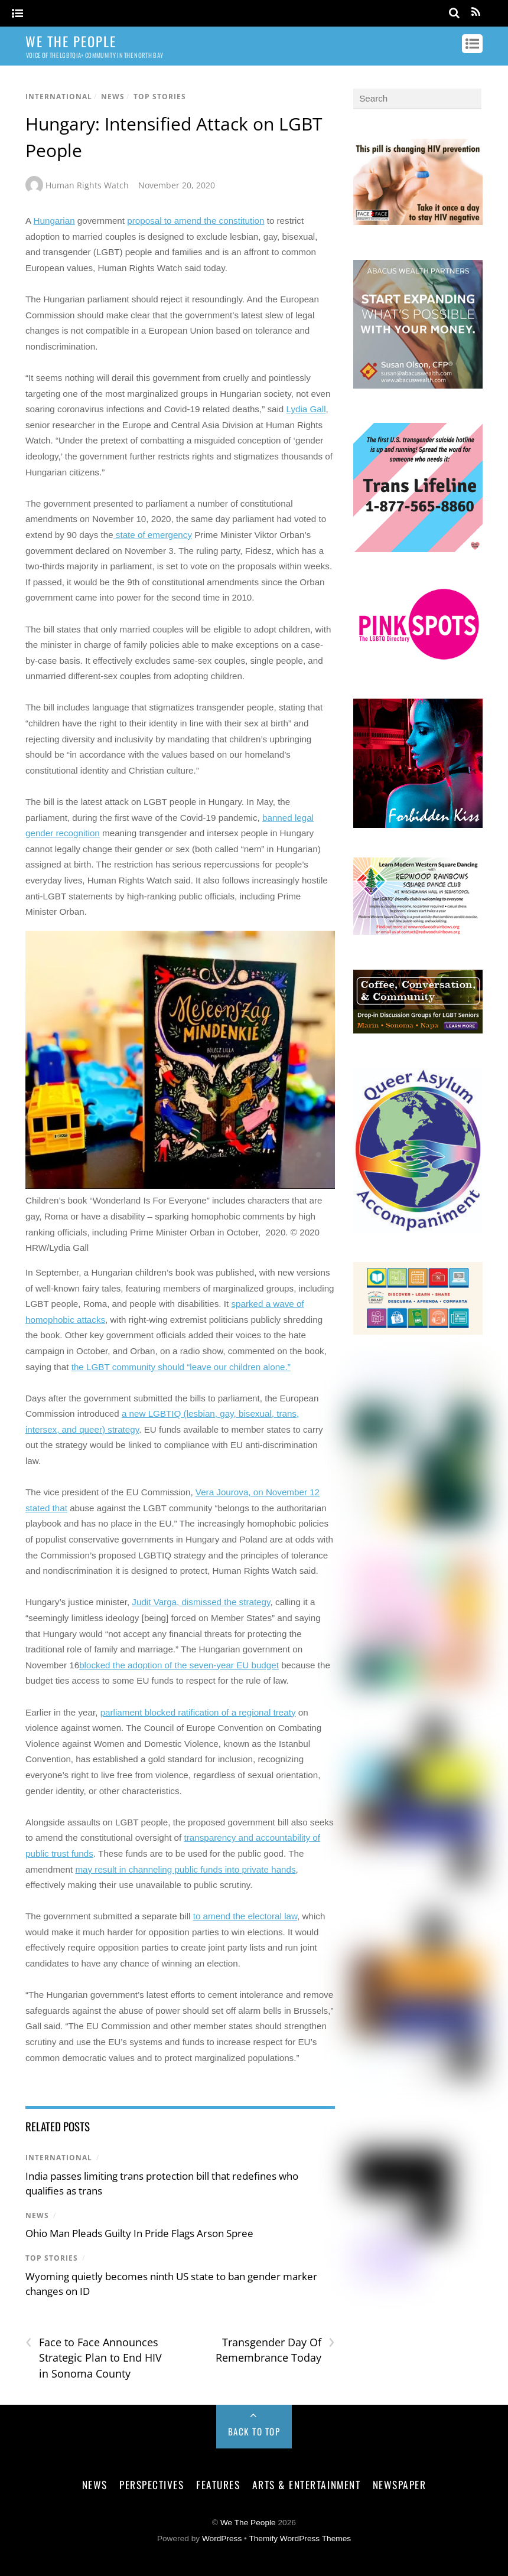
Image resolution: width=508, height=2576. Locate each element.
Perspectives (151, 2484)
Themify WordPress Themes (300, 2538)
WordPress (222, 2538)
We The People (248, 2522)
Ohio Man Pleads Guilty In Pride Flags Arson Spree (139, 2233)
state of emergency (152, 535)
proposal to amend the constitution (195, 221)
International (58, 97)
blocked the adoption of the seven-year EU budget (179, 1665)
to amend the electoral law (245, 1916)
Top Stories (159, 97)
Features (218, 2484)
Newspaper (399, 2484)
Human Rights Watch (87, 185)
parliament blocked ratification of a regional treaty (198, 1712)
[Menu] (17, 14)
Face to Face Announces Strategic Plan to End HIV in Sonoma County (93, 2357)
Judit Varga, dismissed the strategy (201, 1602)
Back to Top (254, 2431)
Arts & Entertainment (306, 2484)
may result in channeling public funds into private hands (185, 1869)
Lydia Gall (306, 409)
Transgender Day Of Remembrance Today (275, 2349)
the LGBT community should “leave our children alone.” (181, 1367)
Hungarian (54, 221)
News (113, 97)
